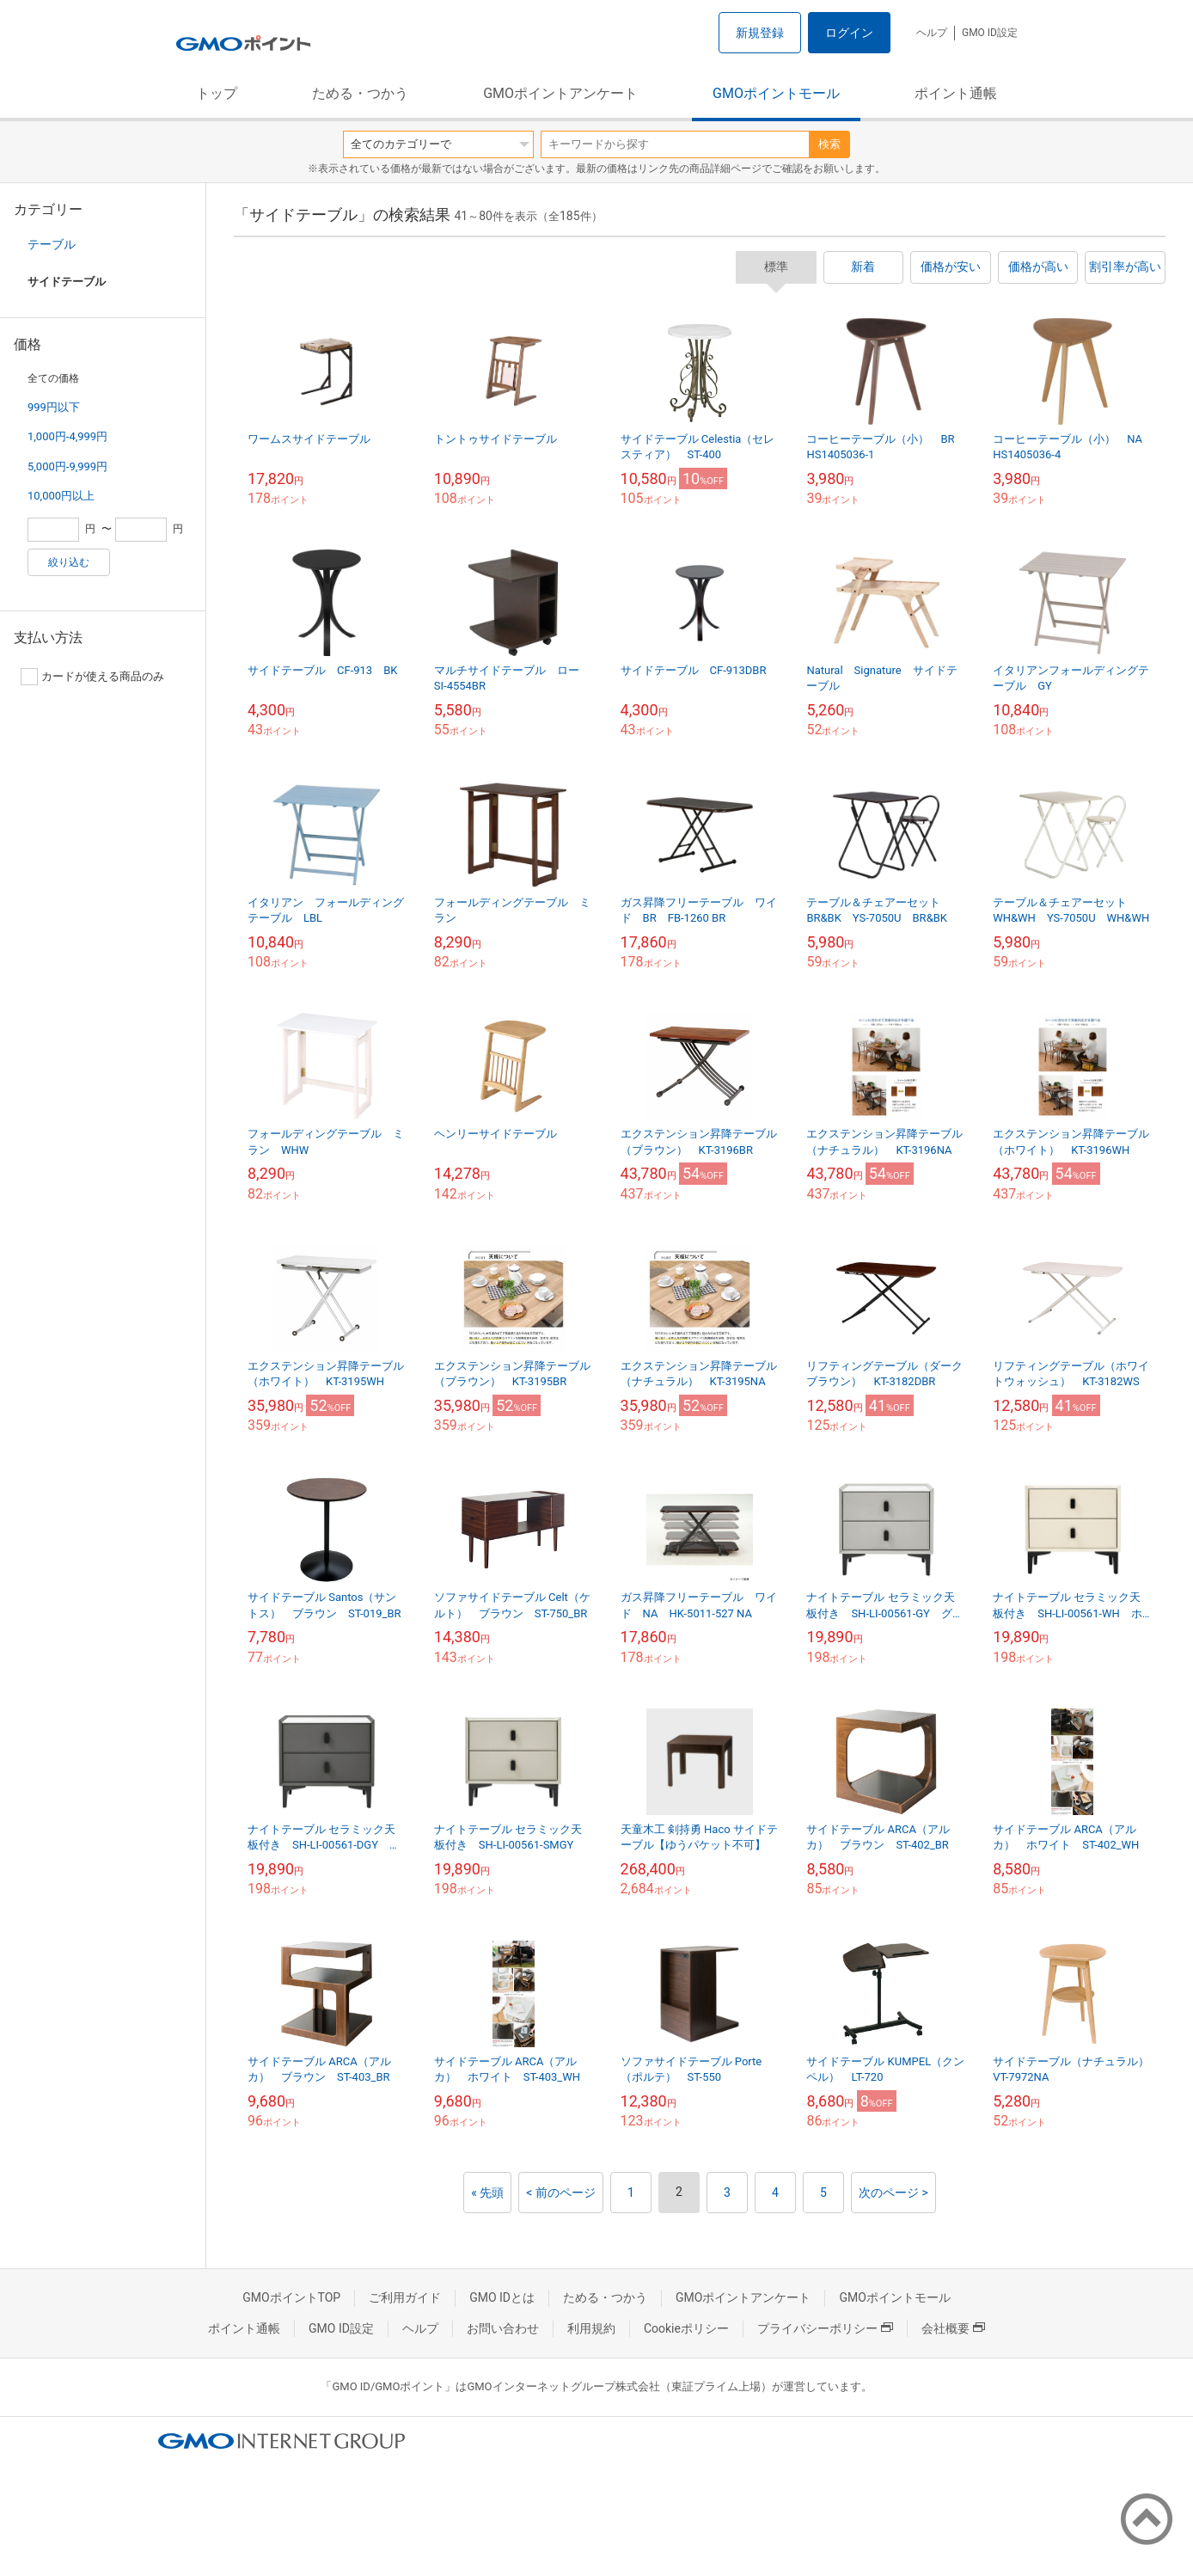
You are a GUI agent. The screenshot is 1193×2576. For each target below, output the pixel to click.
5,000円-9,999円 (67, 466)
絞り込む (68, 562)
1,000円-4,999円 (67, 436)
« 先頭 (487, 2192)
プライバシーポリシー (825, 2328)
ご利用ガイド (405, 2297)
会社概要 (953, 2328)
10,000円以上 (61, 495)
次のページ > (893, 2192)
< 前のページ (561, 2192)
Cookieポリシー (686, 2328)
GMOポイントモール (776, 93)
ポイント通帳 (956, 93)
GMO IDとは (502, 2297)
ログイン (849, 33)
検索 (829, 144)
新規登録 (760, 33)
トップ (216, 93)
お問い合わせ (503, 2328)
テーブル (52, 244)
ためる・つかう (360, 93)
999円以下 (54, 407)
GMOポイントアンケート (560, 93)
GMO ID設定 (990, 33)
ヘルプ (931, 33)
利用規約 (591, 2328)
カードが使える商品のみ (92, 676)
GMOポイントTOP (291, 2297)
